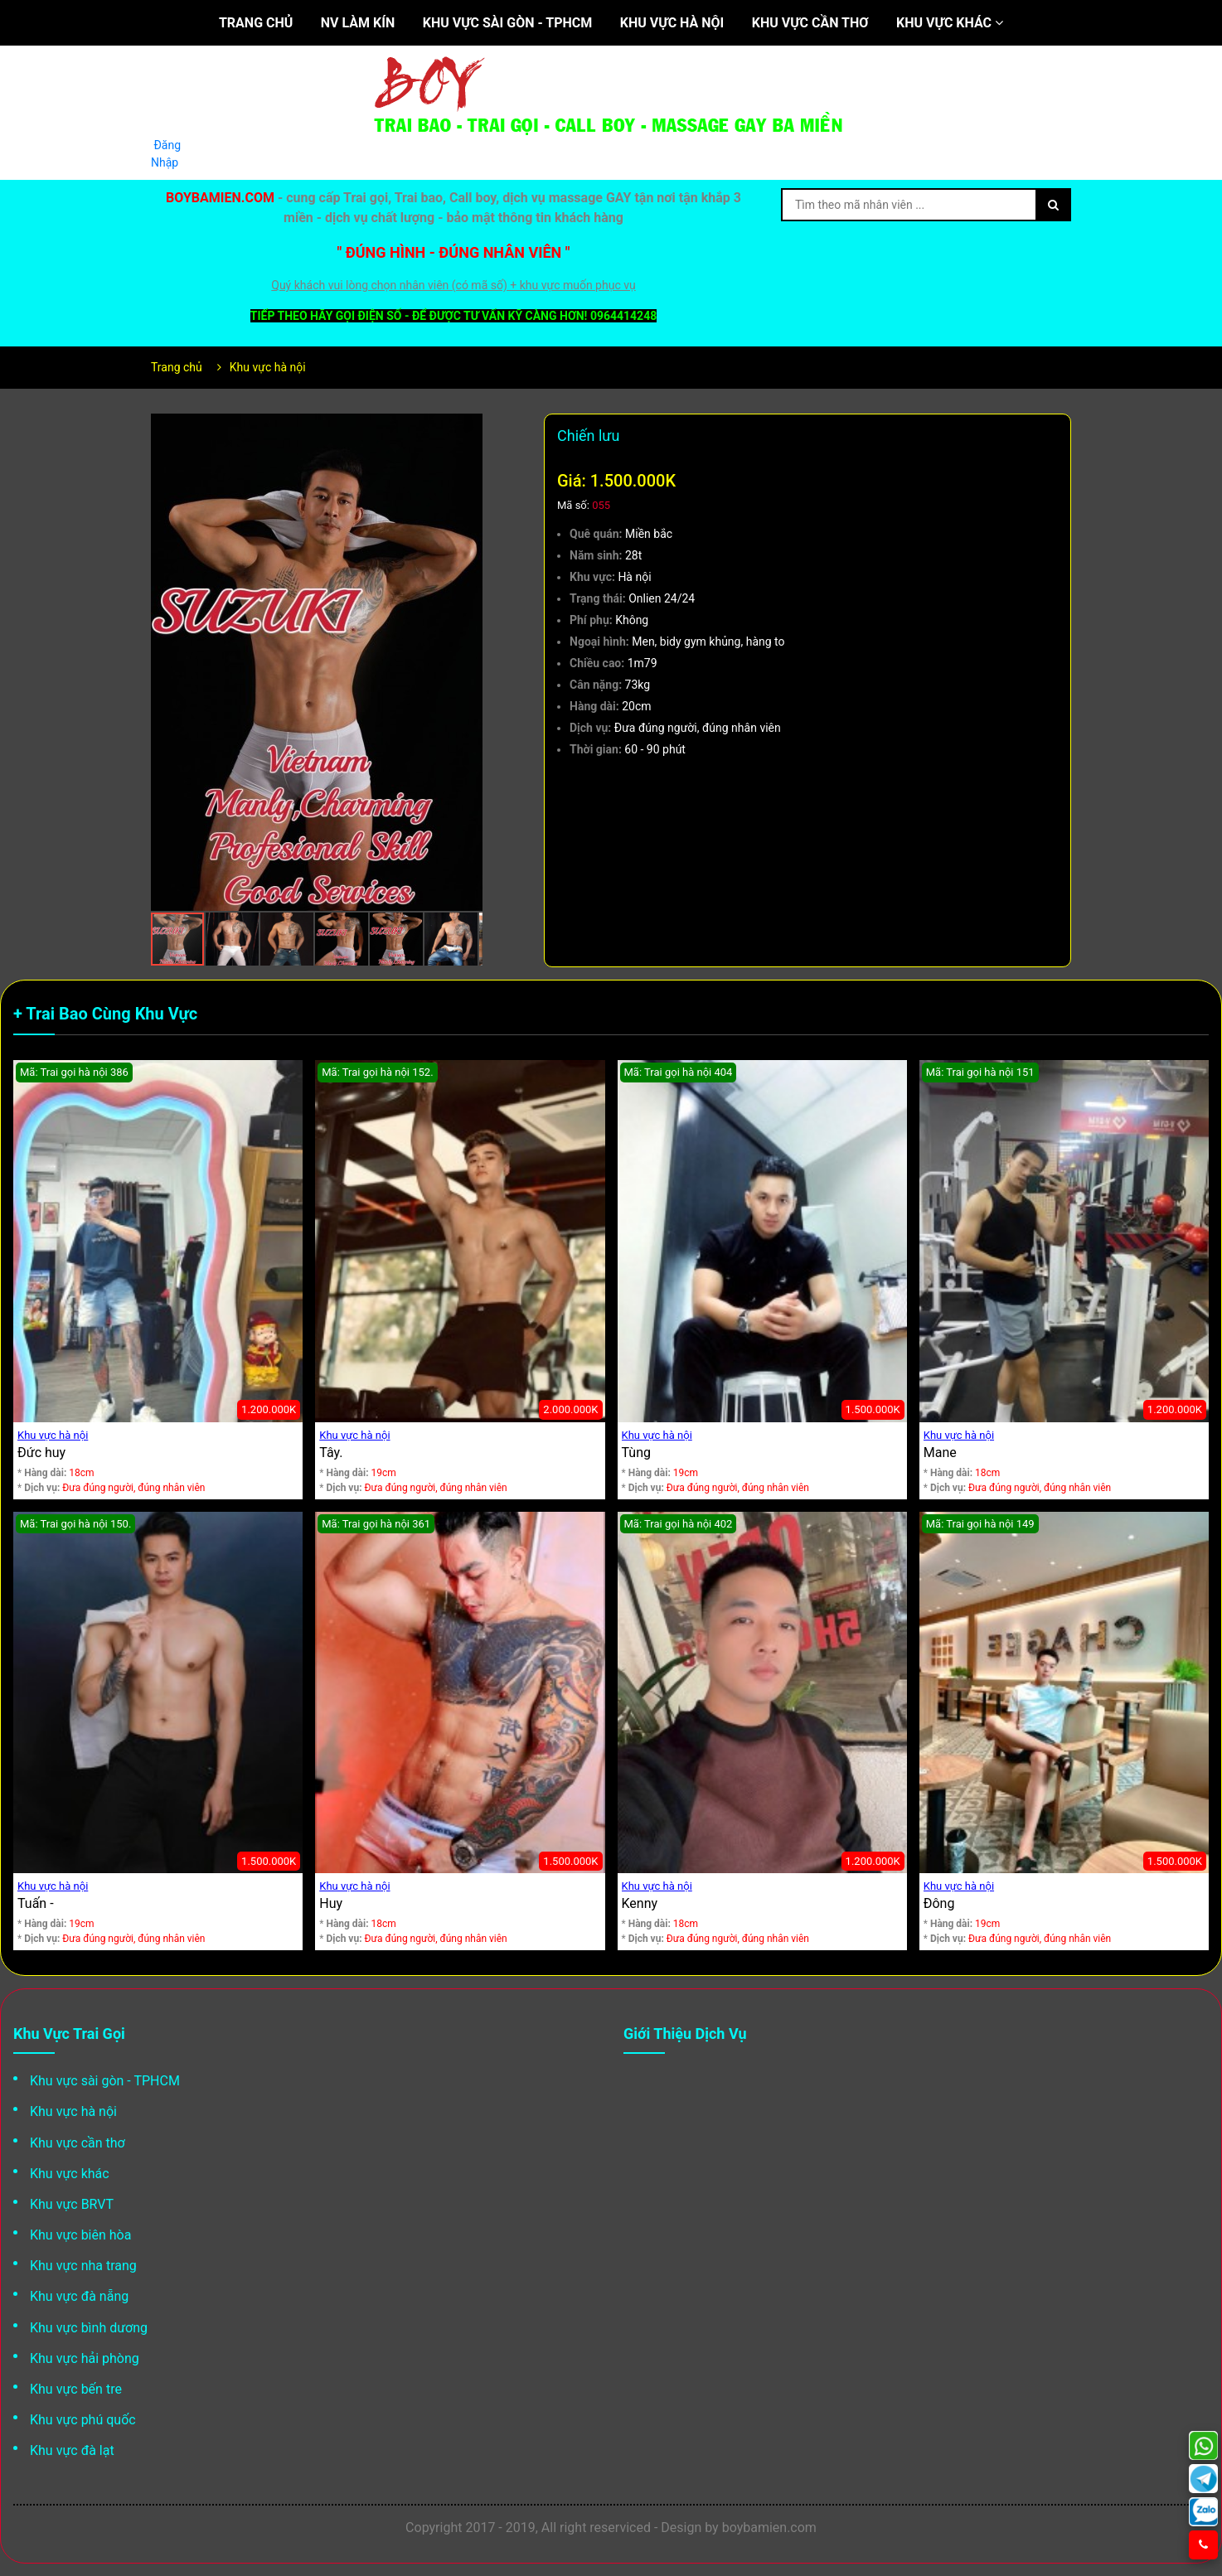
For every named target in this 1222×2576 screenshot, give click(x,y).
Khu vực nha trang (83, 2265)
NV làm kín (358, 23)
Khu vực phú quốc (83, 2420)
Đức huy (41, 1452)
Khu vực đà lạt (72, 2450)
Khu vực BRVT (72, 2204)
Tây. (330, 1452)
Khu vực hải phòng (84, 2358)
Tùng (636, 1452)
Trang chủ (256, 23)
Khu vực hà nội (672, 23)
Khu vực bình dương (89, 2328)
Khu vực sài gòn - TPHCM (508, 23)
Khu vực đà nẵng (79, 2296)
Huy (330, 1903)
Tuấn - (35, 1903)
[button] (467, 428)
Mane (940, 1452)
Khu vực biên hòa (80, 2235)
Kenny (640, 1903)
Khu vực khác (949, 23)
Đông (939, 1903)
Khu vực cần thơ (810, 23)
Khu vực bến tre (76, 2389)
